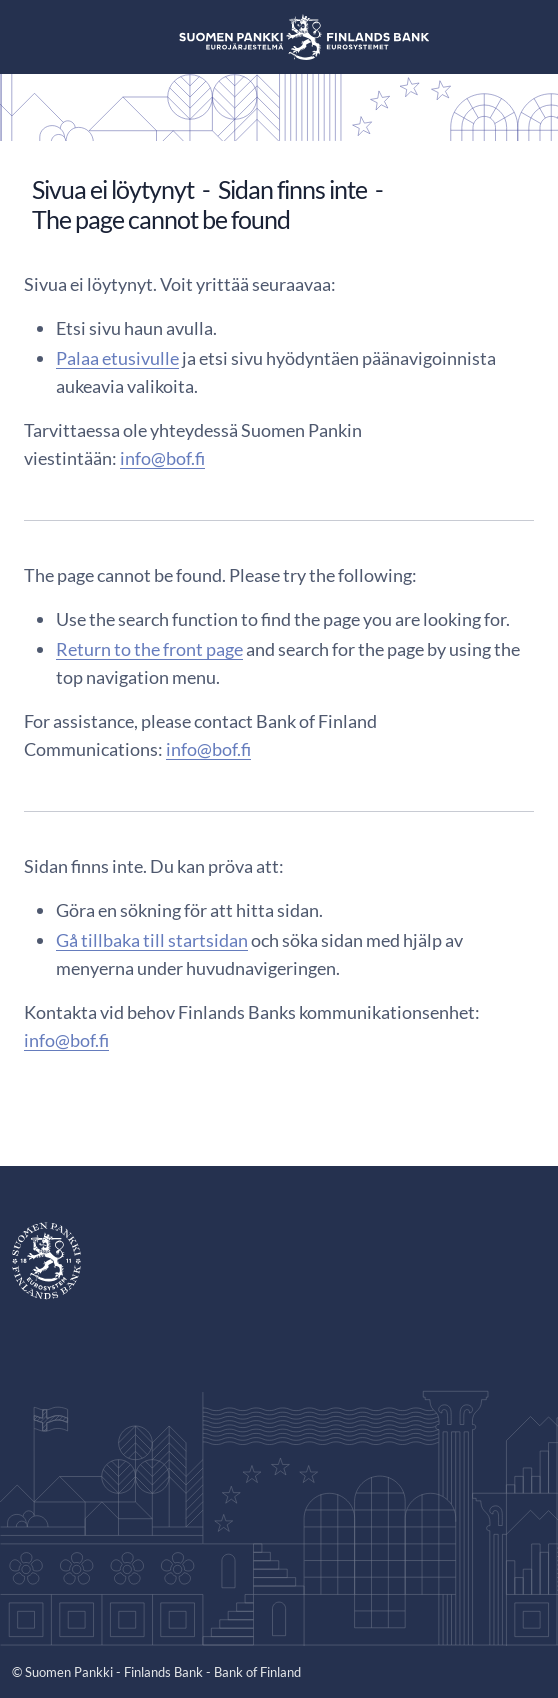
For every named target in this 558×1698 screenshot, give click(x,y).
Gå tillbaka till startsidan (152, 940)
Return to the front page (149, 649)
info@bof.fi (162, 458)
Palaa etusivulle (117, 358)
